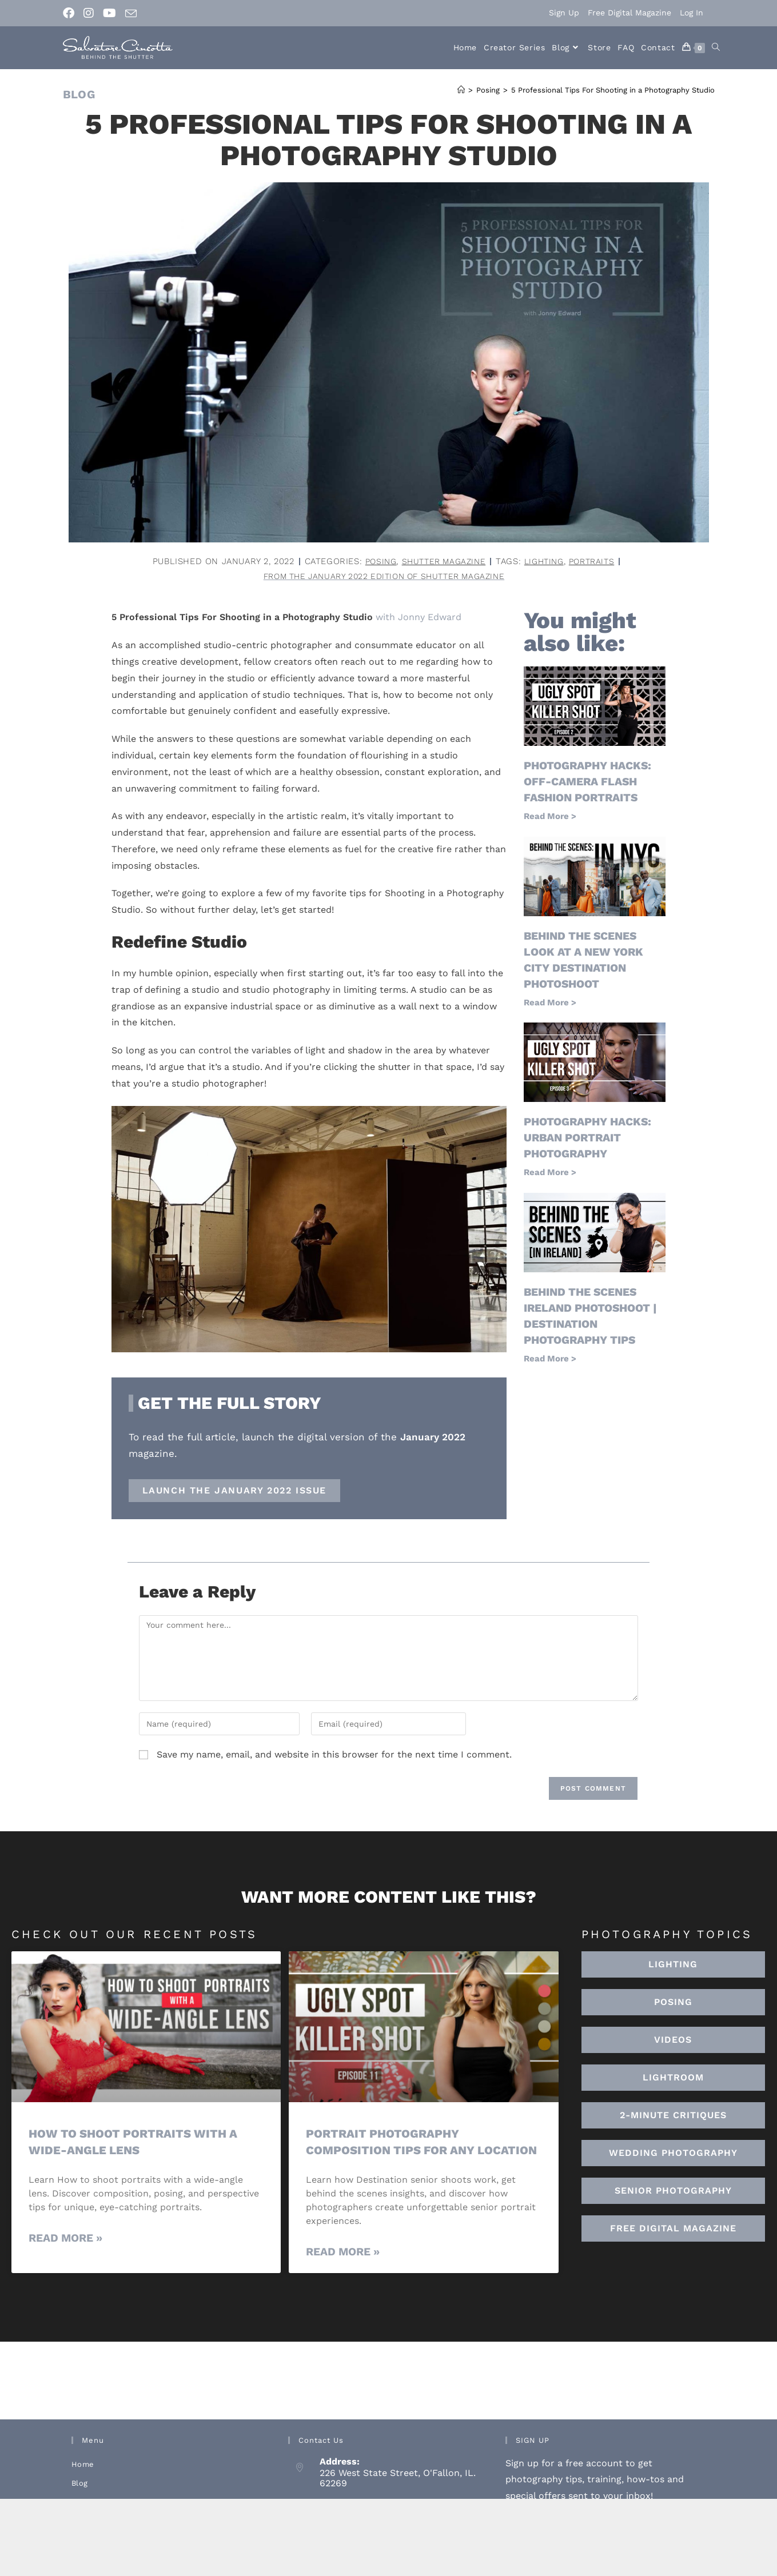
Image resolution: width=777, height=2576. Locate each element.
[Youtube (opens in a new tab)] (109, 13)
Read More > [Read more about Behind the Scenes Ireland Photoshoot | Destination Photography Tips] (550, 1359)
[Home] (461, 90)
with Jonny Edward (418, 618)
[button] (673, 2079)
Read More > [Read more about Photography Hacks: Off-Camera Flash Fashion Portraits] (550, 817)
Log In (691, 12)
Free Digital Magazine (629, 12)
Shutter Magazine (441, 561)
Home (82, 2482)
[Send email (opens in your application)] (131, 13)
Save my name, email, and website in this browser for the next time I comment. (334, 1755)
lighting (545, 561)
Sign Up (564, 12)
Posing (375, 561)
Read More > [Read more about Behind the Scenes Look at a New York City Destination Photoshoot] (550, 1003)
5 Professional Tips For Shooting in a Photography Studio (613, 90)
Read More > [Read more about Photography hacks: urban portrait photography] (550, 1173)
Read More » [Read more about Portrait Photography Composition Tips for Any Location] (343, 2269)
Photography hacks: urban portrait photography (591, 1138)
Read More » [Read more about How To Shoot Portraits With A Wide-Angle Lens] (65, 2239)
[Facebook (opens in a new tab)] (71, 13)
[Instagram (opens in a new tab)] (88, 13)
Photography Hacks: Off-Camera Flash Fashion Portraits (591, 782)
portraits (596, 561)
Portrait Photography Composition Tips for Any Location (393, 2151)
